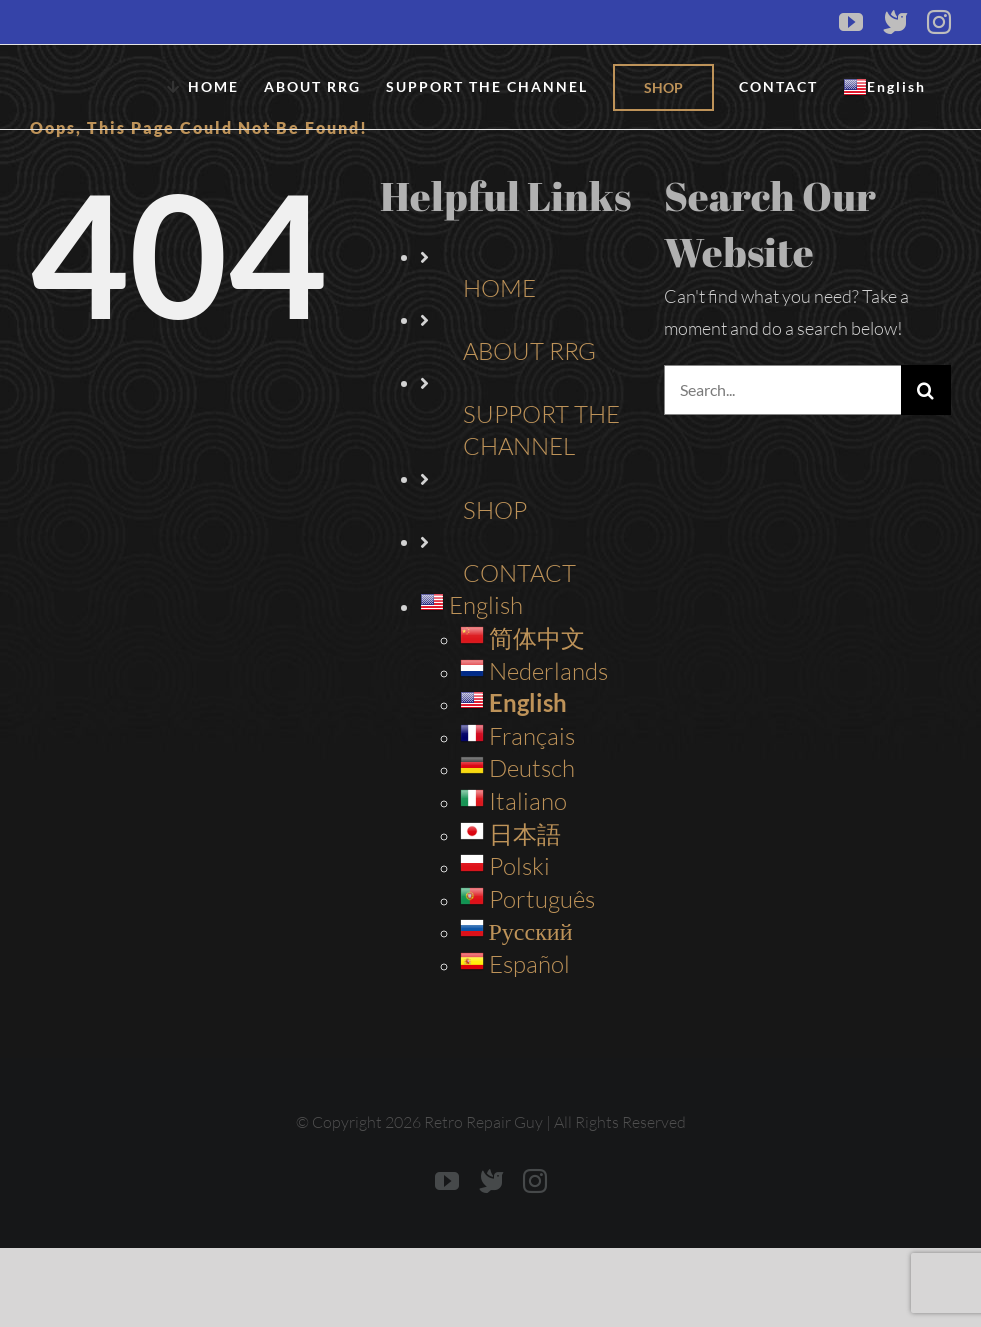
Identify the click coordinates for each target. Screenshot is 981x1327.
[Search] (926, 390)
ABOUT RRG (529, 351)
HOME (499, 288)
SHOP (495, 510)
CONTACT (519, 573)
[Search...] (782, 390)
